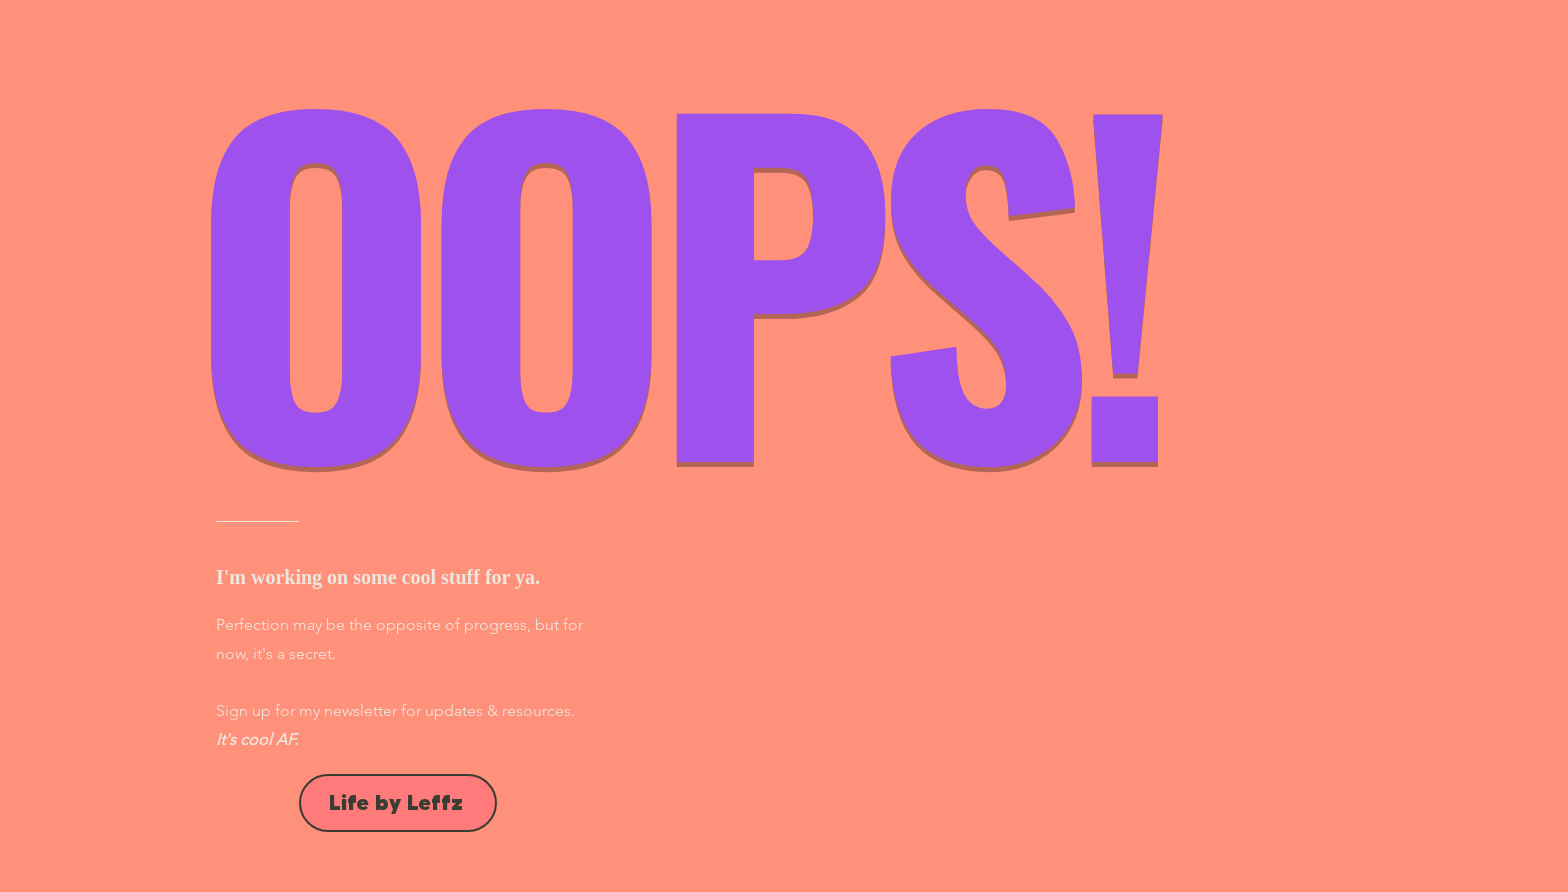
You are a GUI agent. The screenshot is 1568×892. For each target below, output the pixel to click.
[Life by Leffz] (398, 803)
